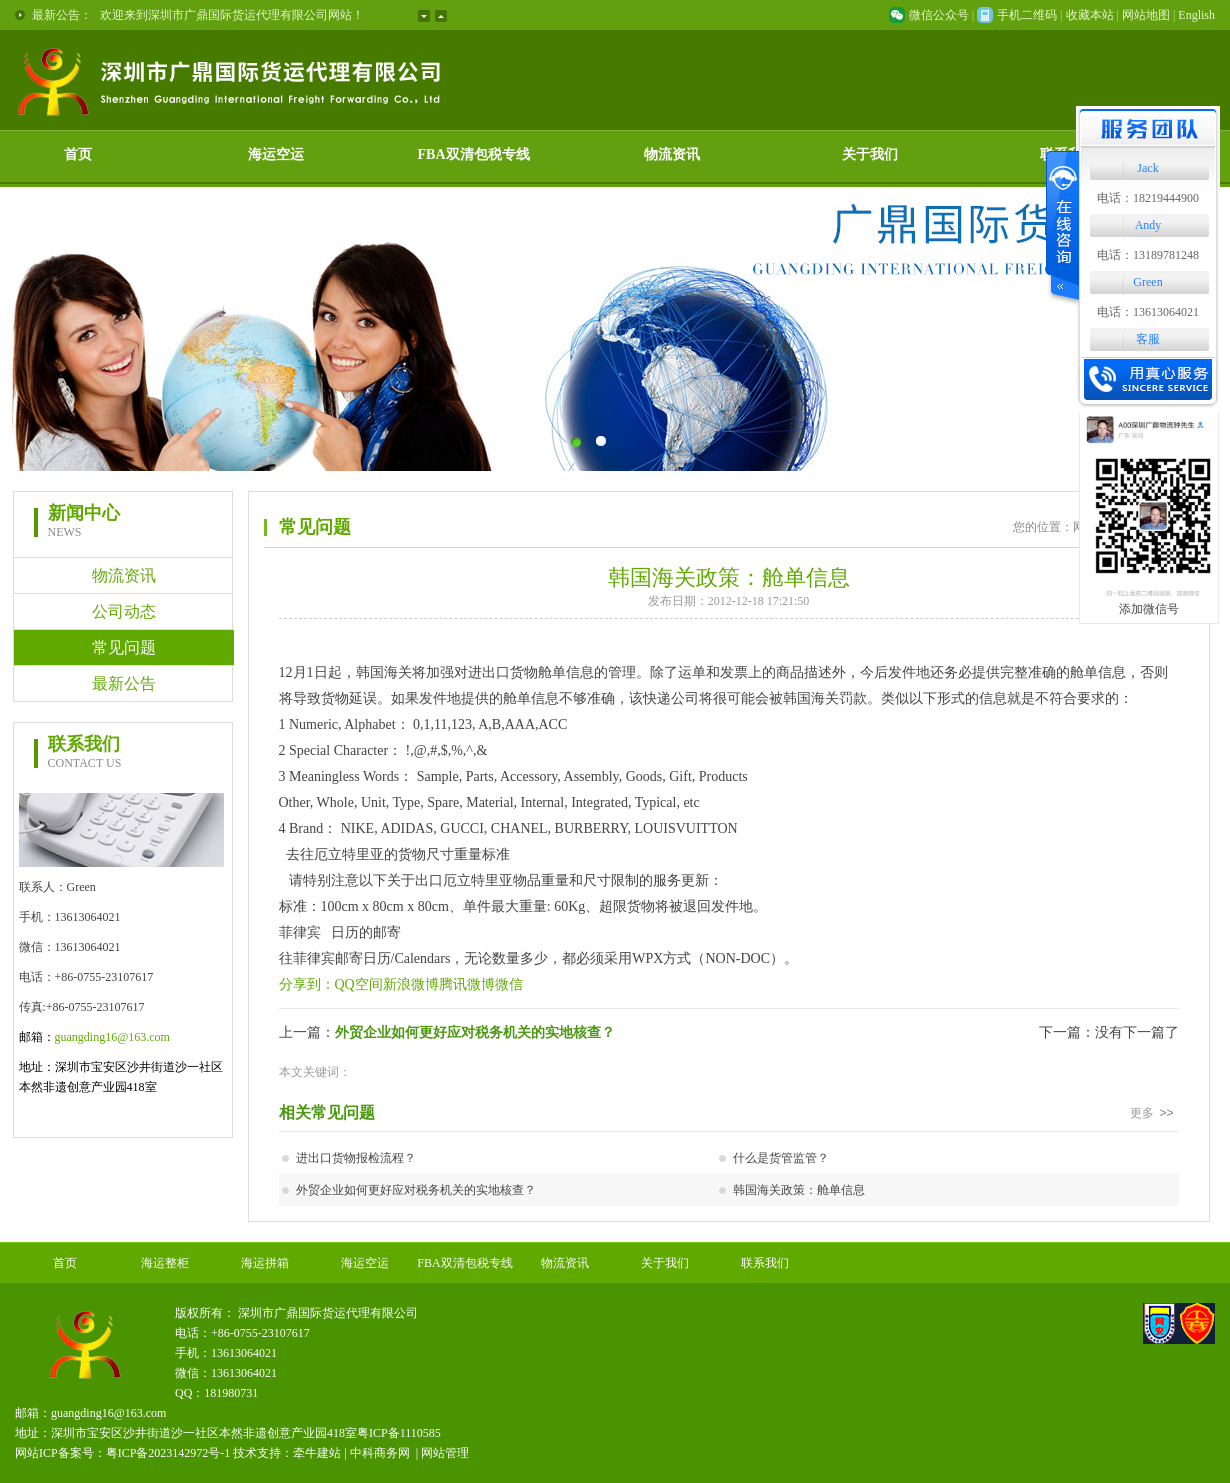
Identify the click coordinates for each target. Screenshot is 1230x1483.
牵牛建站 (317, 1453)
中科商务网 (380, 1453)
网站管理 (445, 1453)
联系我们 (765, 1263)
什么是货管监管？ (781, 1158)
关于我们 (870, 154)
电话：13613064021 (1148, 312)
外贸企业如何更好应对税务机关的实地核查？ (475, 1032)
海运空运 (276, 154)
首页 (78, 154)
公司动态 (124, 611)
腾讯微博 (467, 984)
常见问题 (124, 647)
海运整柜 (165, 1263)
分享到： (307, 984)
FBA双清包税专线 (474, 154)
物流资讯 (672, 154)
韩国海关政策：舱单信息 (799, 1190)
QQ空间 (359, 984)
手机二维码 (1027, 15)
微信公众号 (939, 15)
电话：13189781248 (1148, 255)
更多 (1154, 1113)
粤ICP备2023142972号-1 (168, 1453)
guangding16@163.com (112, 1037)
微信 (509, 984)
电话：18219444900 (1148, 198)
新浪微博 (411, 984)
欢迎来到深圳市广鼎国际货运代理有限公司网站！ (232, 15)
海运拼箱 (265, 1263)
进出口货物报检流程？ (356, 1158)
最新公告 (124, 683)
